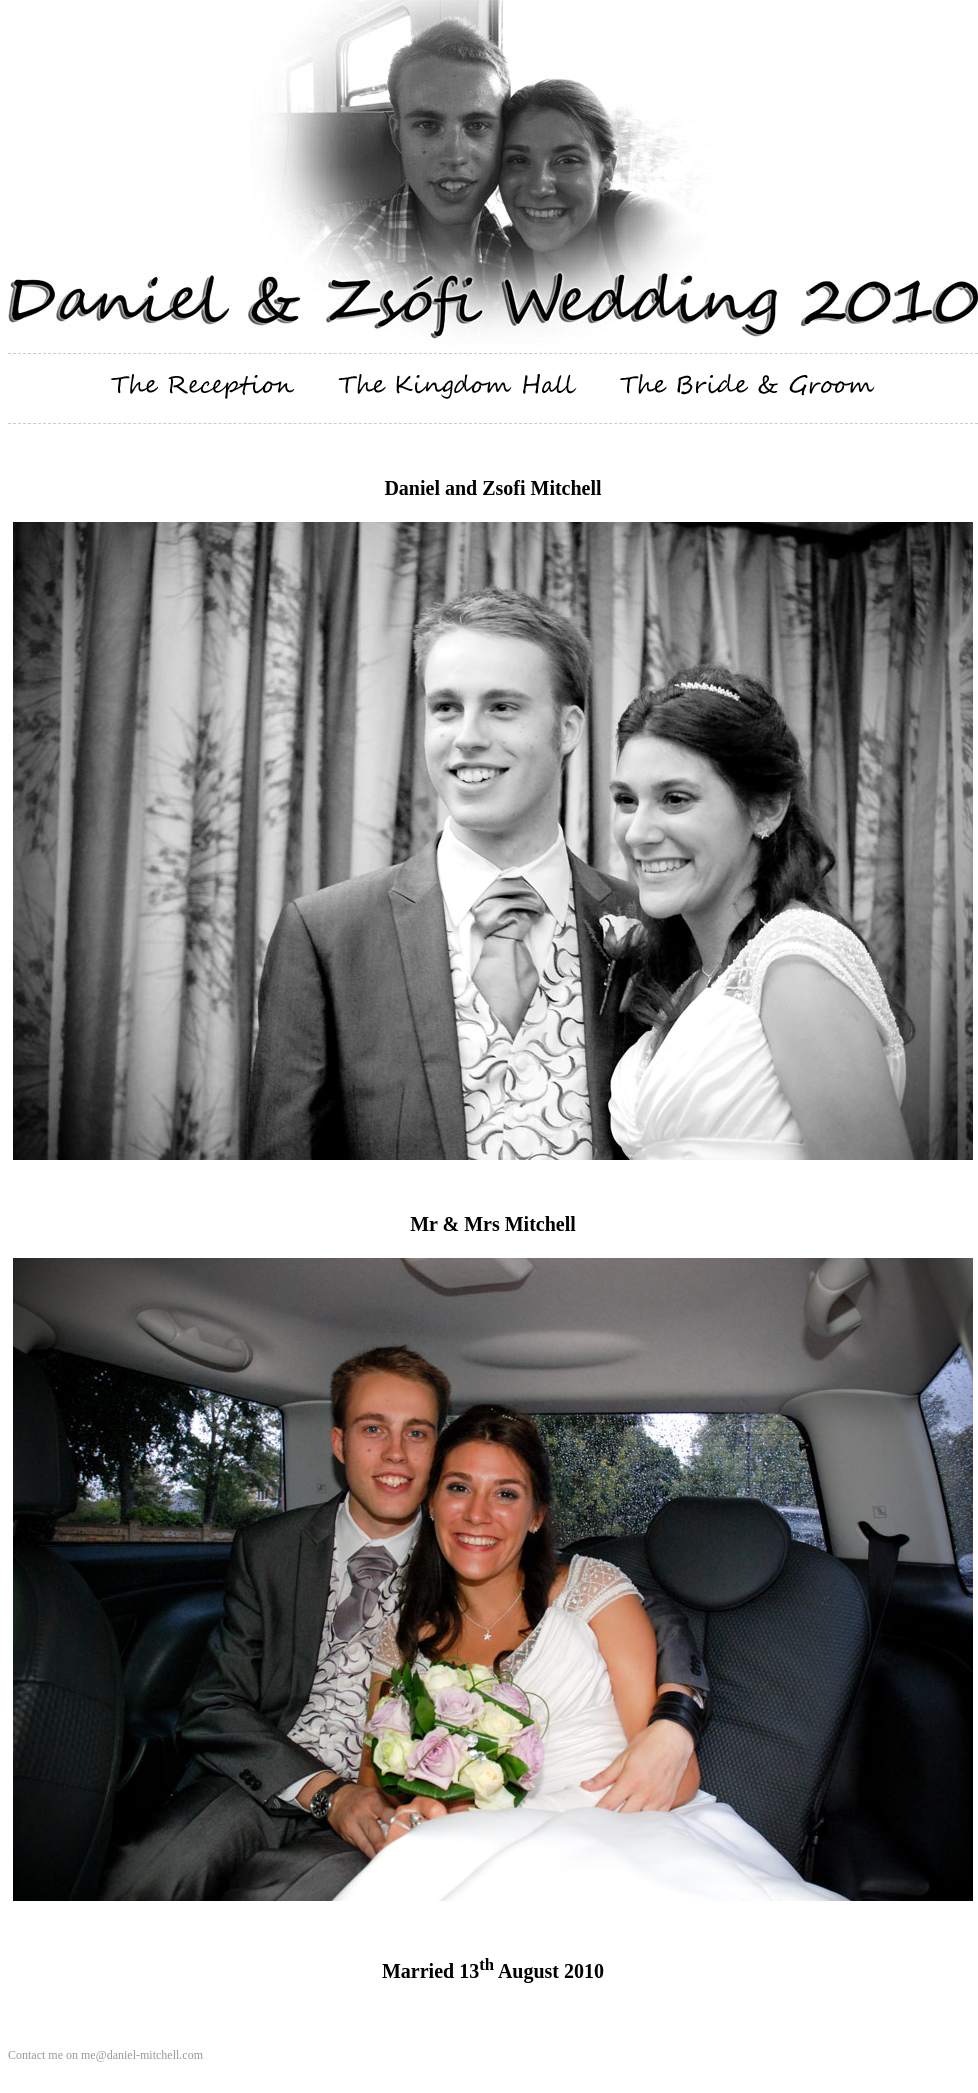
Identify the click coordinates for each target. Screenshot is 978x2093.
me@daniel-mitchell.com (142, 2055)
